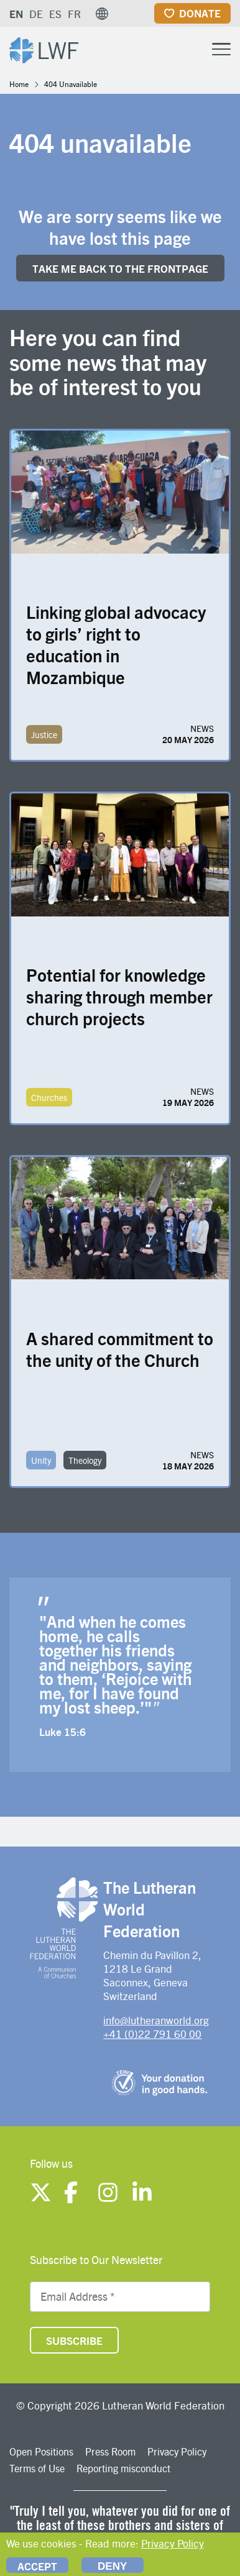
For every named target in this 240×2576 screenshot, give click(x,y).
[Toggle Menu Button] (221, 47)
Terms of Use (37, 2468)
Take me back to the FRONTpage (120, 268)
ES (55, 14)
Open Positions (41, 2451)
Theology (84, 1460)
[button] (102, 13)
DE (36, 14)
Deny (112, 2566)
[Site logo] (43, 49)
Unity (41, 1460)
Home (19, 84)
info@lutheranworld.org (156, 2020)
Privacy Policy (176, 2451)
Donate (200, 13)
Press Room (110, 2451)
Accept (37, 2566)
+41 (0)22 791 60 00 (152, 2033)
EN (16, 14)
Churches (49, 1097)
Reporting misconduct (123, 2468)
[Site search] (190, 50)
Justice (44, 734)
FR (74, 14)
